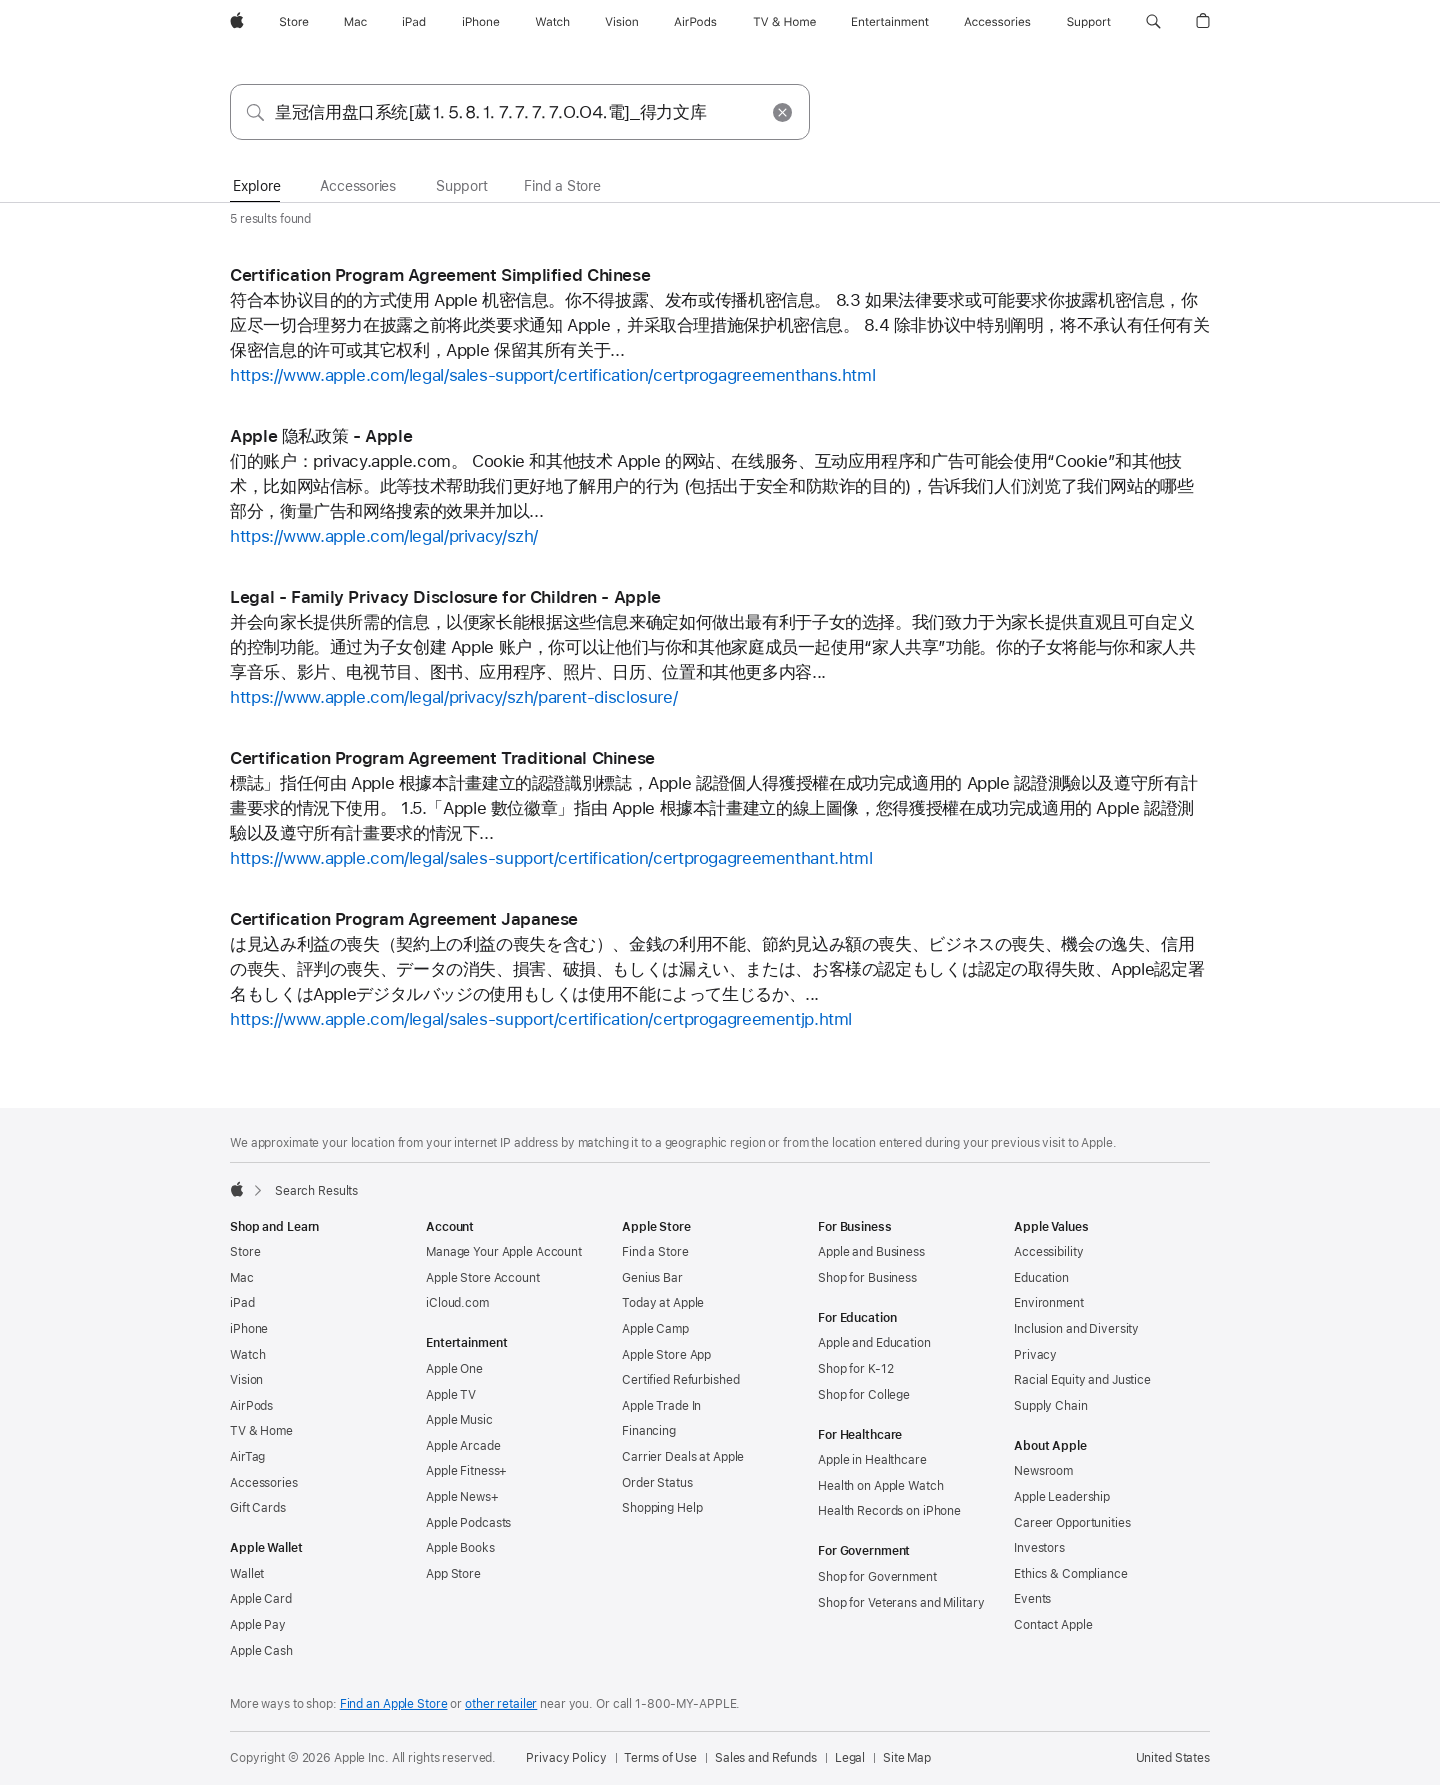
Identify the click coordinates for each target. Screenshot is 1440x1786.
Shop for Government (877, 1577)
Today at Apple (663, 1303)
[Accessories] (997, 22)
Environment (1049, 1303)
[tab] (256, 187)
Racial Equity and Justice (1082, 1380)
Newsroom (1043, 1471)
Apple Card (261, 1599)
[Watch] (552, 22)
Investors (1039, 1548)
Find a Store (655, 1252)
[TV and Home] (784, 22)
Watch (247, 1355)
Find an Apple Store (394, 1704)
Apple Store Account (483, 1278)
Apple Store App (666, 1355)
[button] (1153, 22)
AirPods (251, 1406)
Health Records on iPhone (889, 1511)
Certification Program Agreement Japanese (404, 919)
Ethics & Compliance (1071, 1574)
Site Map (907, 1758)
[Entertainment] (890, 22)
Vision (246, 1380)
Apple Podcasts (468, 1523)
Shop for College (864, 1395)
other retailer (501, 1704)
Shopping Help (662, 1508)
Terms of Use (660, 1758)
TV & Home (261, 1431)
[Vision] (622, 22)
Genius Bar (652, 1278)
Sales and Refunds (766, 1758)
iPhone (249, 1329)
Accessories (264, 1483)
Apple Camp (655, 1329)
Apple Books (460, 1548)
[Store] (294, 22)
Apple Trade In (661, 1406)
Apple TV (451, 1395)
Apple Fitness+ (466, 1471)
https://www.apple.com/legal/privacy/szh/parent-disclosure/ (453, 697)
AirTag (247, 1457)
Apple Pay (258, 1625)
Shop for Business (867, 1278)
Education (1041, 1278)
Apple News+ (462, 1497)
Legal (850, 1758)
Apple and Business (871, 1252)
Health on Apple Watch (880, 1486)
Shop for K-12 (855, 1369)
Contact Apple (1053, 1625)
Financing (649, 1431)
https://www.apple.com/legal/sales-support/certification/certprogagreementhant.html (551, 858)
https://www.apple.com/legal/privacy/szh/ (384, 536)
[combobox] (520, 112)
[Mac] (355, 22)
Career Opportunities (1072, 1523)
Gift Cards (258, 1508)
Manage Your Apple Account (504, 1252)
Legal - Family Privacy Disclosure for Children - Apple (445, 597)
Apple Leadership (1062, 1497)
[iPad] (414, 22)
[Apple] (237, 22)
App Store (453, 1574)
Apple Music (459, 1420)
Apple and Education (874, 1343)
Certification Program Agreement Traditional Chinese (442, 758)
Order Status (657, 1483)
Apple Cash (261, 1651)
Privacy (1035, 1355)
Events (1032, 1599)
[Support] (1089, 22)
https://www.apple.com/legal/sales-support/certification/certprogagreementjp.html (541, 1019)
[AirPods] (695, 22)
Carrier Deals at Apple (683, 1457)
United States (1173, 1758)
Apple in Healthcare (872, 1460)
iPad (242, 1303)
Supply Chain (1051, 1406)
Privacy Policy (566, 1758)
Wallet (247, 1574)
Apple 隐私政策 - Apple (321, 436)
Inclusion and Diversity (1076, 1329)
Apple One (454, 1369)
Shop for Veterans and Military (901, 1603)
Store (245, 1252)
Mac (242, 1278)
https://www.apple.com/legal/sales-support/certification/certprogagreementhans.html (552, 375)
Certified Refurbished (680, 1380)
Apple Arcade (463, 1446)
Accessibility (1048, 1252)
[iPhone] (481, 22)
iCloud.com (457, 1303)
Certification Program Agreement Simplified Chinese (440, 275)
